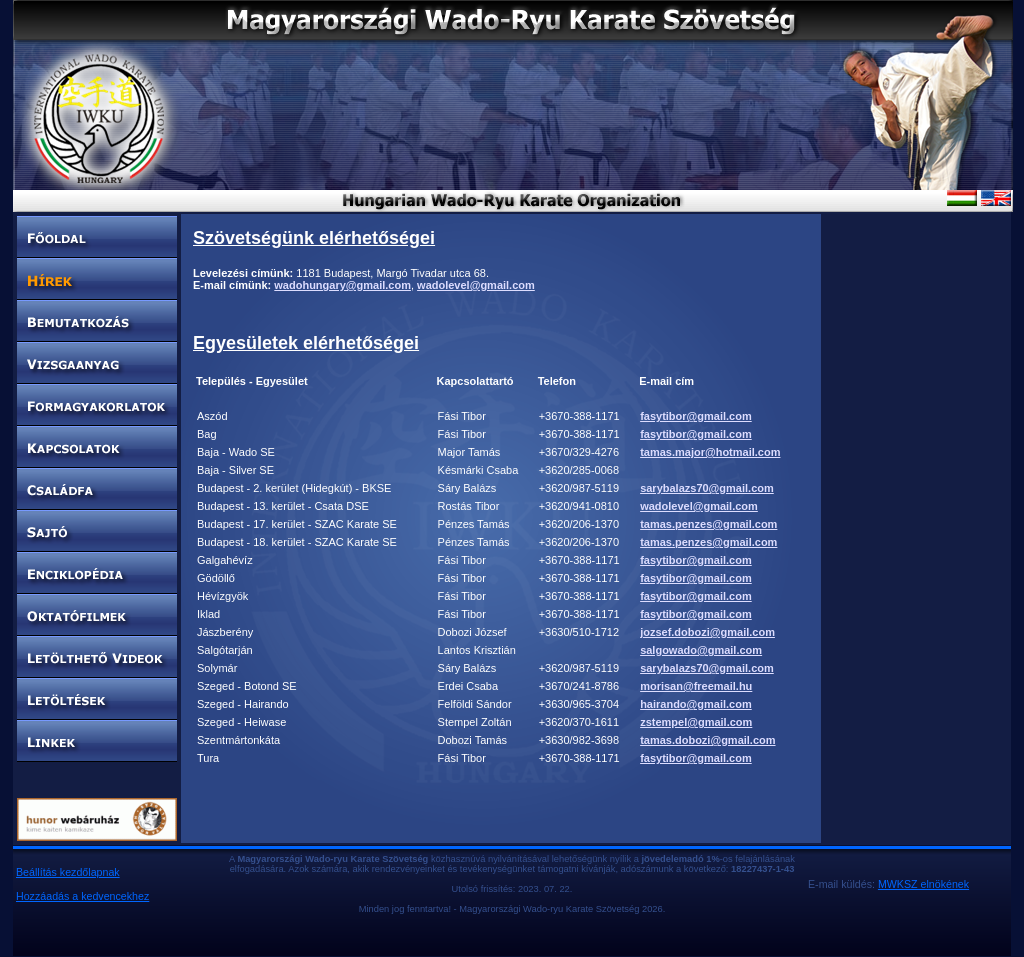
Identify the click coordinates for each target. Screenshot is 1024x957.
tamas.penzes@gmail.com (708, 524)
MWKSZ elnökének (923, 884)
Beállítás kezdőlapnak (68, 872)
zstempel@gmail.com (696, 722)
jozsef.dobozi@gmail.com (707, 632)
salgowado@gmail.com (701, 650)
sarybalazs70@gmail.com (707, 488)
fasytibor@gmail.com (696, 416)
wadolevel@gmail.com (476, 285)
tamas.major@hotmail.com (710, 452)
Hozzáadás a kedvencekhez (82, 896)
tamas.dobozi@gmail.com (707, 740)
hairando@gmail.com (696, 704)
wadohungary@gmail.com (342, 285)
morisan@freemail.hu (696, 686)
